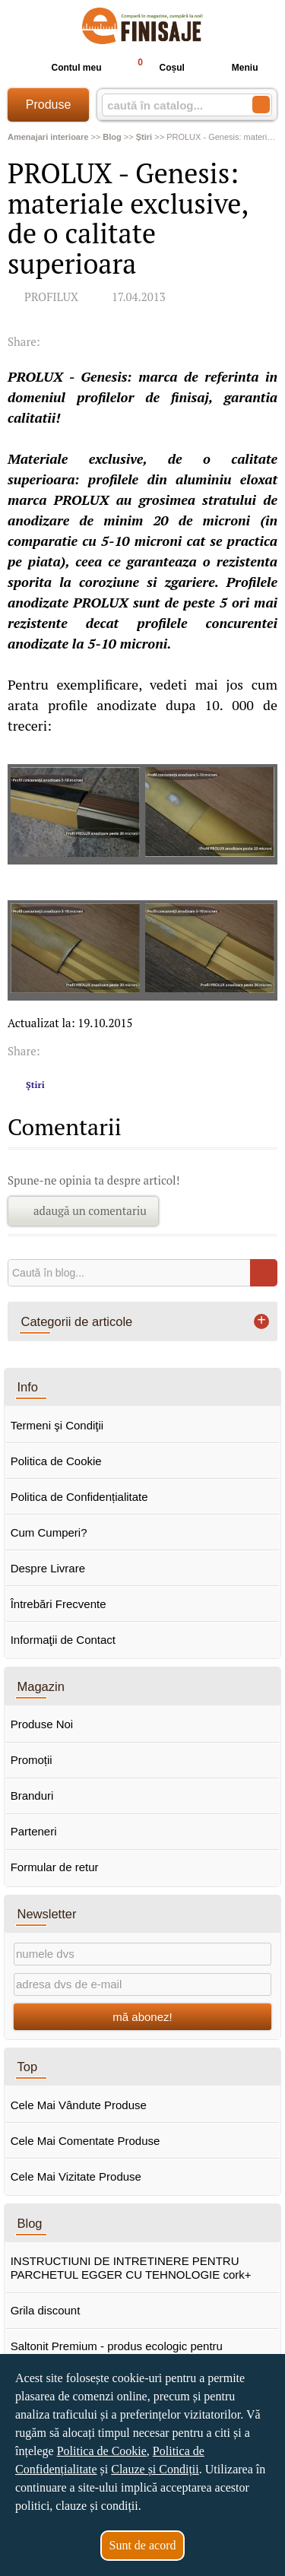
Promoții (31, 1759)
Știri (35, 1084)
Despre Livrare (48, 1568)
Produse (48, 104)
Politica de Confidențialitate (79, 1496)
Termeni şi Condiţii (57, 1425)
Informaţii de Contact (63, 1639)
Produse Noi (42, 1724)
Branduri (32, 1795)
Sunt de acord (142, 2545)
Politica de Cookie (56, 1461)
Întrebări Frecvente (58, 1603)
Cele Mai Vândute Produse (79, 2105)
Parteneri (34, 1831)
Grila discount (46, 2310)
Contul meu (64, 68)
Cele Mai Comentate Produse (85, 2140)
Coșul (154, 67)
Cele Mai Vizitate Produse (76, 2176)
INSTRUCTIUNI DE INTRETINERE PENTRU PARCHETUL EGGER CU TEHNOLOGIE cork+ (131, 2267)
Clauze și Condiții (155, 2469)
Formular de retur (55, 1867)
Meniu (232, 68)
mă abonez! (142, 2016)
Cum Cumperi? (49, 1532)
